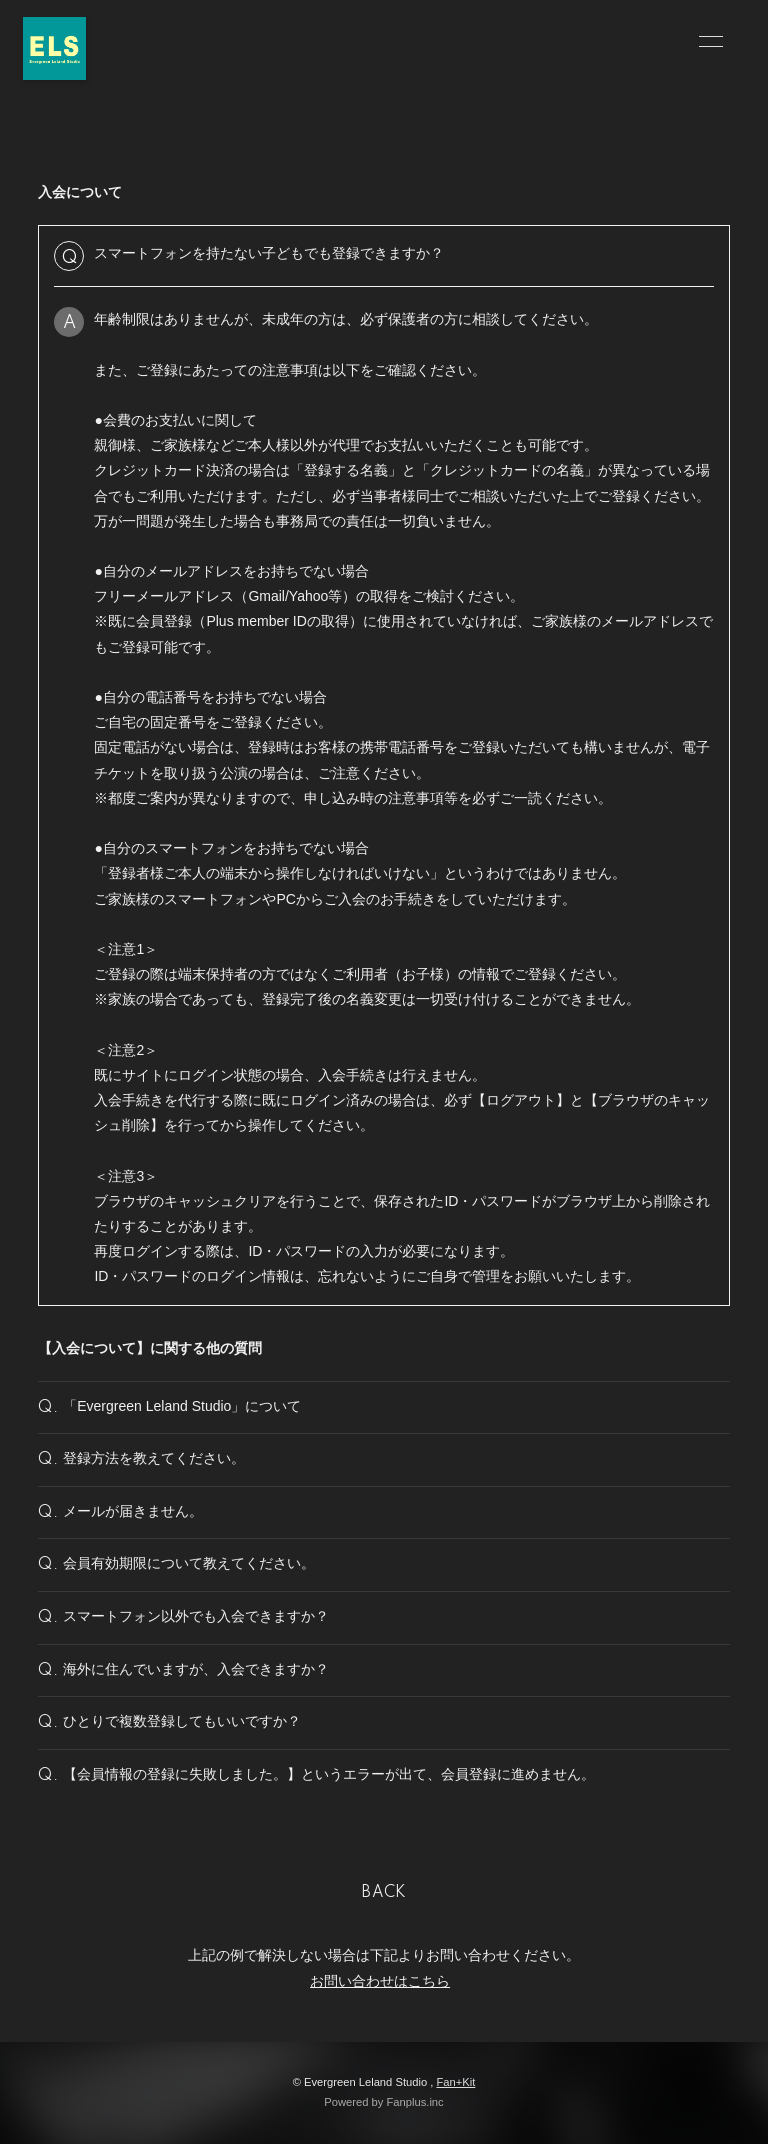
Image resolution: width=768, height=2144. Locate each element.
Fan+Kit (455, 2082)
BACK (384, 1893)
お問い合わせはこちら (380, 1981)
